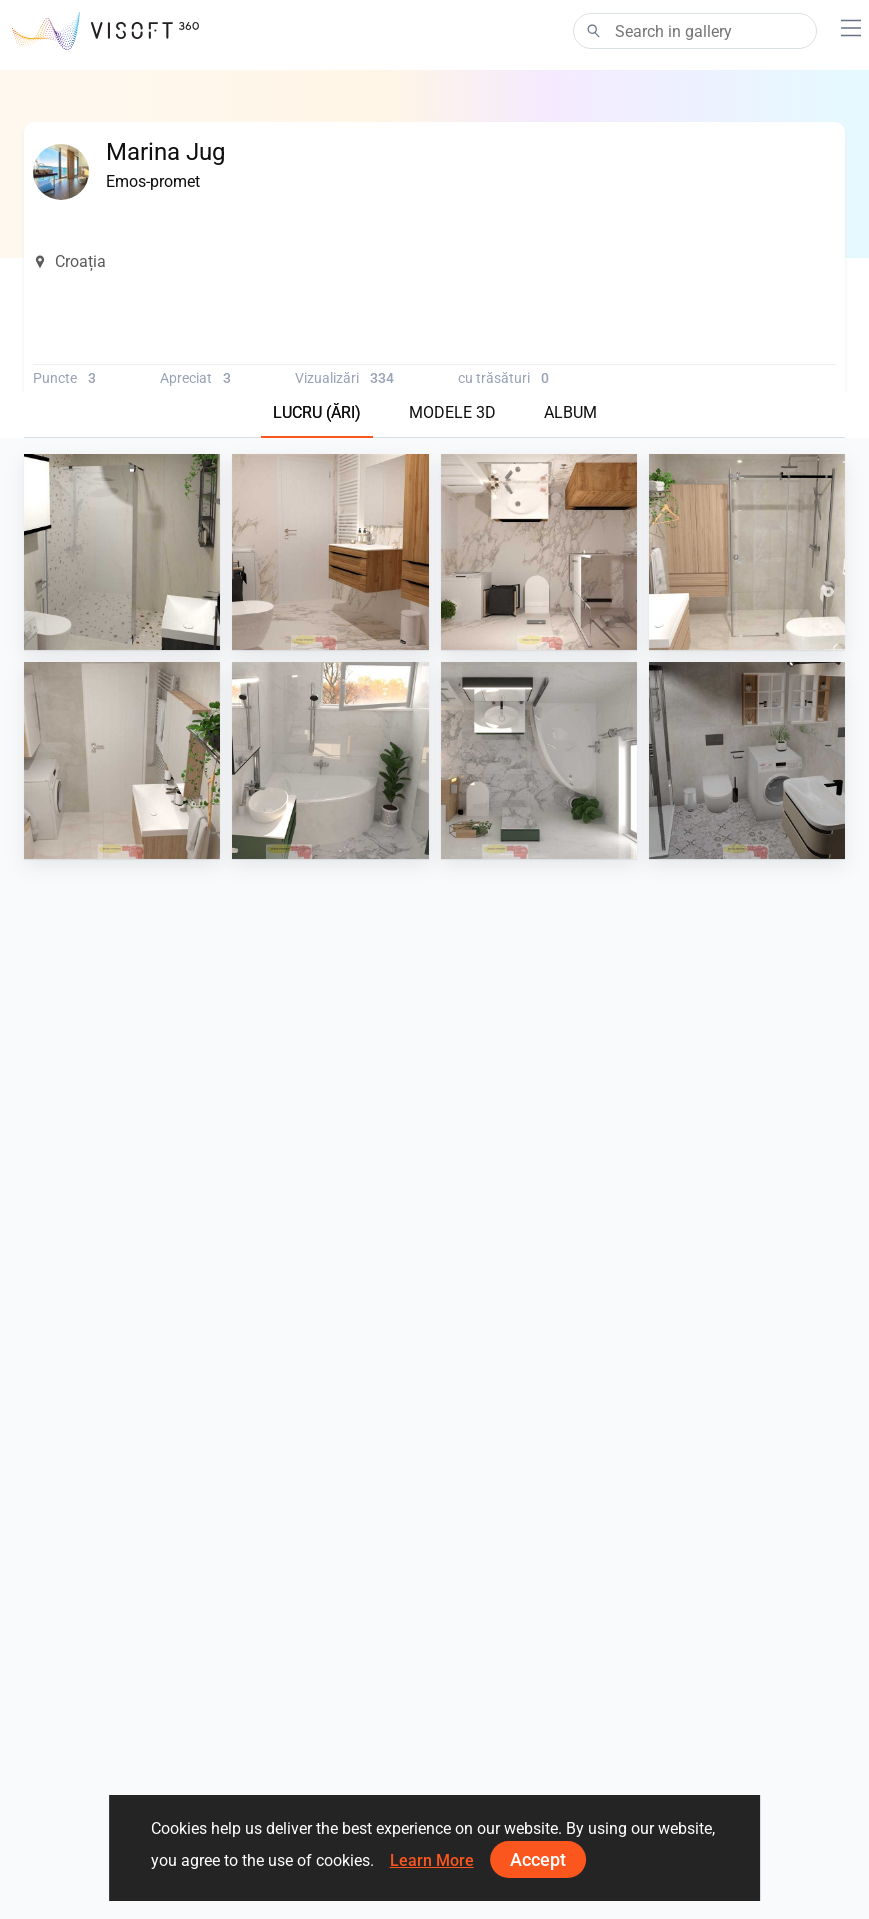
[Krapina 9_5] (330, 552)
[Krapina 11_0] (122, 552)
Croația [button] (69, 261)
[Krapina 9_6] (539, 552)
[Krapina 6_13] (330, 760)
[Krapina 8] (747, 552)
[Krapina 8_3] (122, 760)
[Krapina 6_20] (539, 760)
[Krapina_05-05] (747, 760)
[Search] (695, 31)
